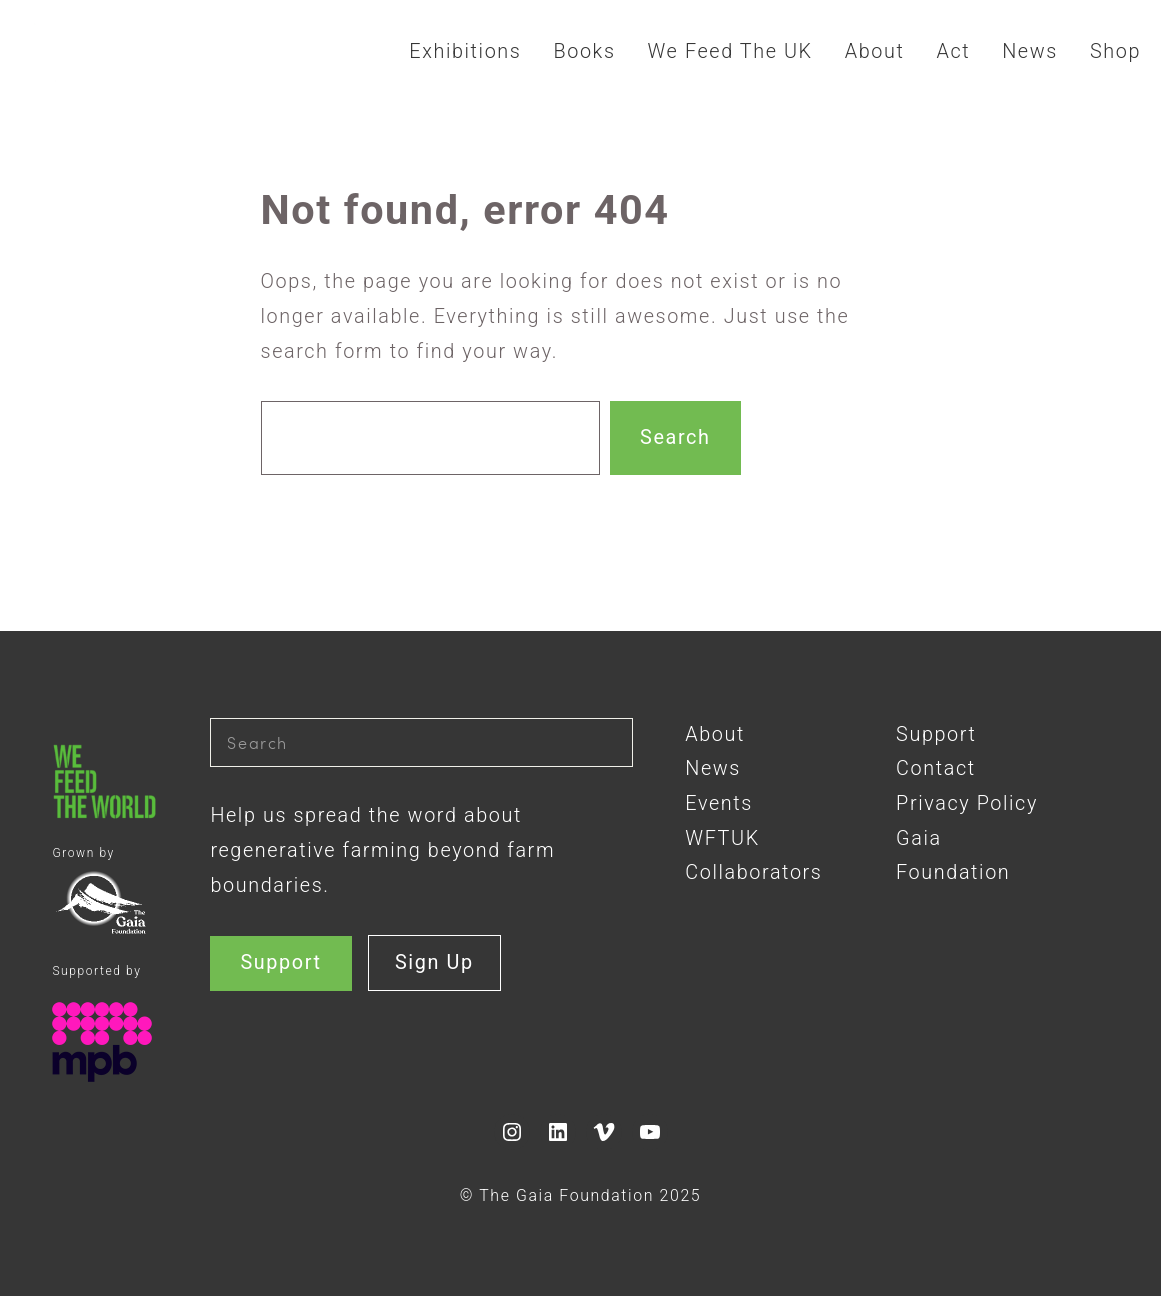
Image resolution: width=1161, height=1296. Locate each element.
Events (719, 803)
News (713, 768)
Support (280, 962)
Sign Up (434, 962)
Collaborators (753, 872)
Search (675, 437)
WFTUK (722, 838)
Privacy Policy (967, 803)
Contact (936, 768)
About (715, 734)
